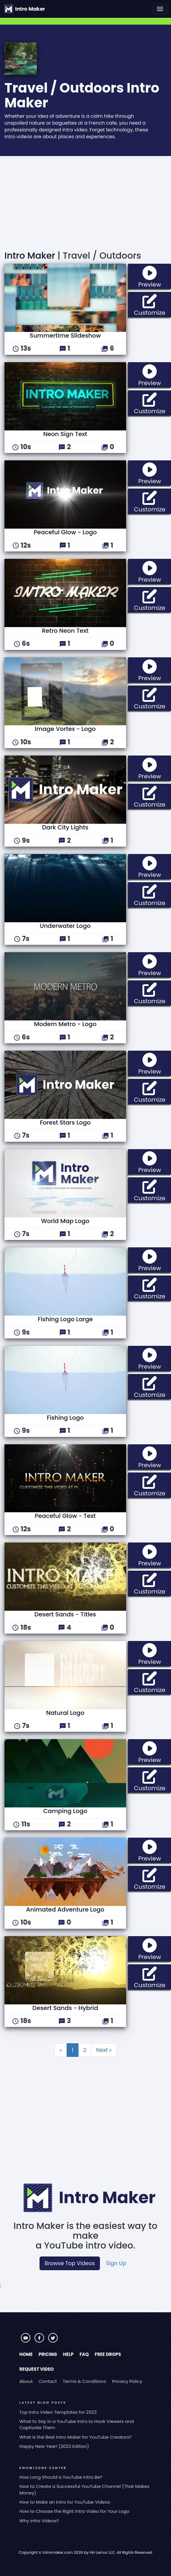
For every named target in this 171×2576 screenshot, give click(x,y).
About (26, 2381)
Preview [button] (154, 276)
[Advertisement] (85, 200)
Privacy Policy (127, 2381)
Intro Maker (29, 255)
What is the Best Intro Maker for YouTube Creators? (75, 2437)
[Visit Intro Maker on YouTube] (26, 2341)
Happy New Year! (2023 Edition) (54, 2446)
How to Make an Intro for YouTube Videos (64, 2502)
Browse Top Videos (70, 2263)
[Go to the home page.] (24, 8)
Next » (104, 2050)
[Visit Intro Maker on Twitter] (53, 2341)
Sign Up (116, 2263)
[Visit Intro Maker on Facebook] (40, 2341)
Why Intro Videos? (39, 2521)
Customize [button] (152, 304)
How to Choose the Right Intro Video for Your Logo (74, 2511)
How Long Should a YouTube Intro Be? (60, 2477)
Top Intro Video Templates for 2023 (58, 2412)
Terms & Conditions (84, 2381)
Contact (48, 2381)
